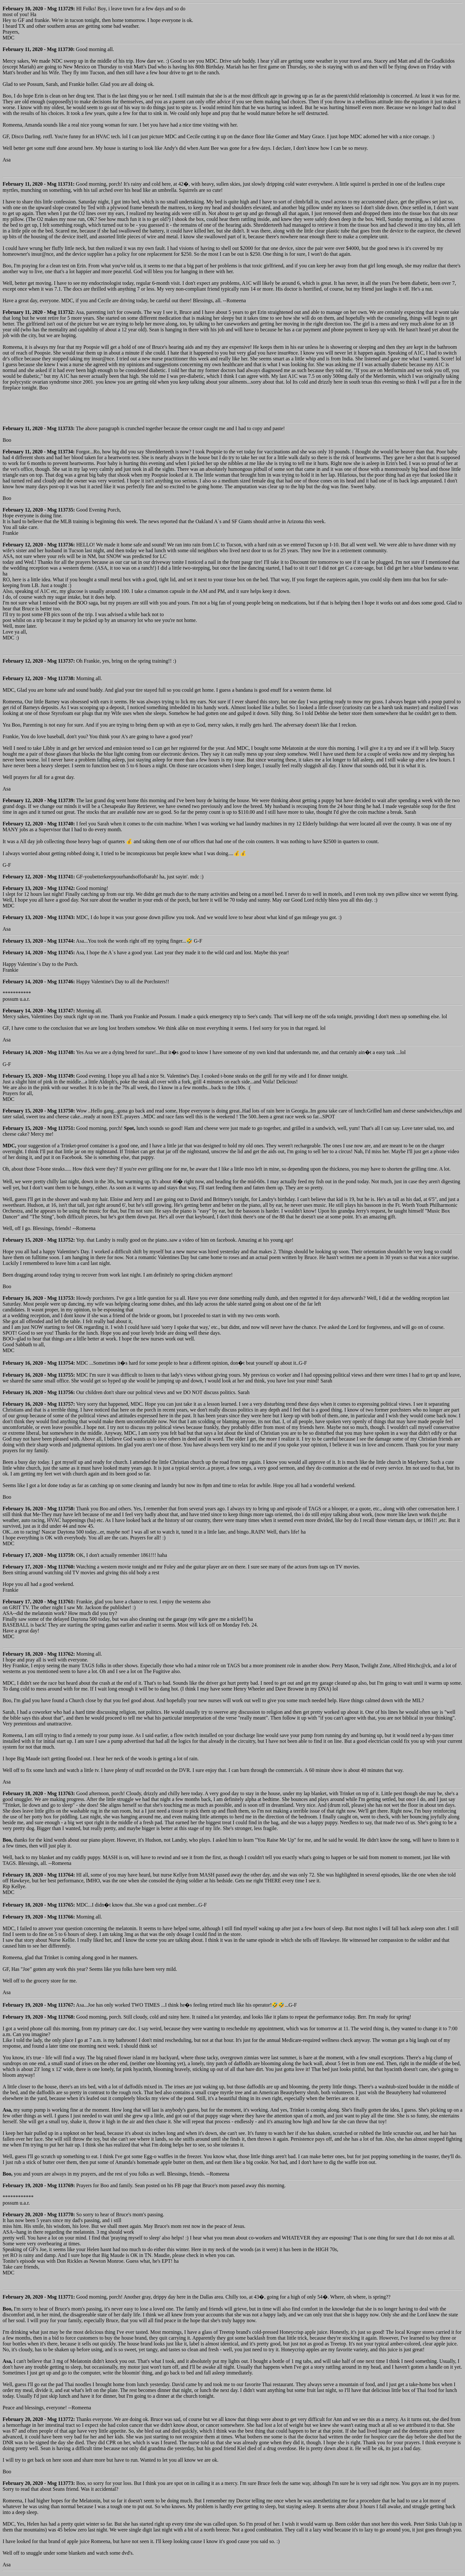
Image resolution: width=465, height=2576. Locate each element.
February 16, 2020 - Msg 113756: (39, 1392)
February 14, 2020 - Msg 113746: (39, 981)
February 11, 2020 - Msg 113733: (39, 428)
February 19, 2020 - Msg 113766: (39, 1916)
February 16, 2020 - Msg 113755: (39, 1375)
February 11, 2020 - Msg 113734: (39, 451)
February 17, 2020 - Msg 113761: (39, 1601)
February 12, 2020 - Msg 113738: (39, 678)
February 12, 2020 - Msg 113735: (39, 509)
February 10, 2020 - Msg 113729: (39, 8)
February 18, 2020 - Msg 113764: (39, 1875)
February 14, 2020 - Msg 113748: (39, 1052)
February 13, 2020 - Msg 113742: (39, 888)
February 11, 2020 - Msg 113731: (39, 184)
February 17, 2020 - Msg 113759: (39, 1555)
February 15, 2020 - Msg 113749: (39, 1076)
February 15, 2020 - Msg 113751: (39, 1128)
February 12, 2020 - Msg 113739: (39, 800)
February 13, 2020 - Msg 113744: (39, 941)
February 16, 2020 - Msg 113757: (39, 1404)
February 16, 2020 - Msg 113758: (39, 1508)
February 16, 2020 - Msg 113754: (39, 1363)
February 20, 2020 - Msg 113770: (39, 2214)
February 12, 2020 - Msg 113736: (39, 544)
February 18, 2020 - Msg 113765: (39, 1905)
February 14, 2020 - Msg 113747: (39, 1010)
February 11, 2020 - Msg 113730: (39, 49)
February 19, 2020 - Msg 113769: (39, 2185)
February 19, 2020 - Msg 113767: (39, 2005)
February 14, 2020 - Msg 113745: (39, 952)
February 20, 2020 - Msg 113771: (39, 2297)
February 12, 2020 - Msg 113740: (39, 823)
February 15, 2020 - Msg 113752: (39, 1240)
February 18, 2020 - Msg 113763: (39, 1793)
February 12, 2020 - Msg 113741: (39, 876)
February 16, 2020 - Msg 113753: (39, 1298)
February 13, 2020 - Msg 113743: (39, 917)
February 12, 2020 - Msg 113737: (39, 661)
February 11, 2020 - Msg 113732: (39, 312)
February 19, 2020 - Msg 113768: (39, 2017)
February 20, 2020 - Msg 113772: (39, 2419)
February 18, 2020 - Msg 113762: (39, 1654)
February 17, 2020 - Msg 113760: (39, 1566)
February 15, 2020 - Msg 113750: (39, 1110)
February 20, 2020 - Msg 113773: (39, 2483)
